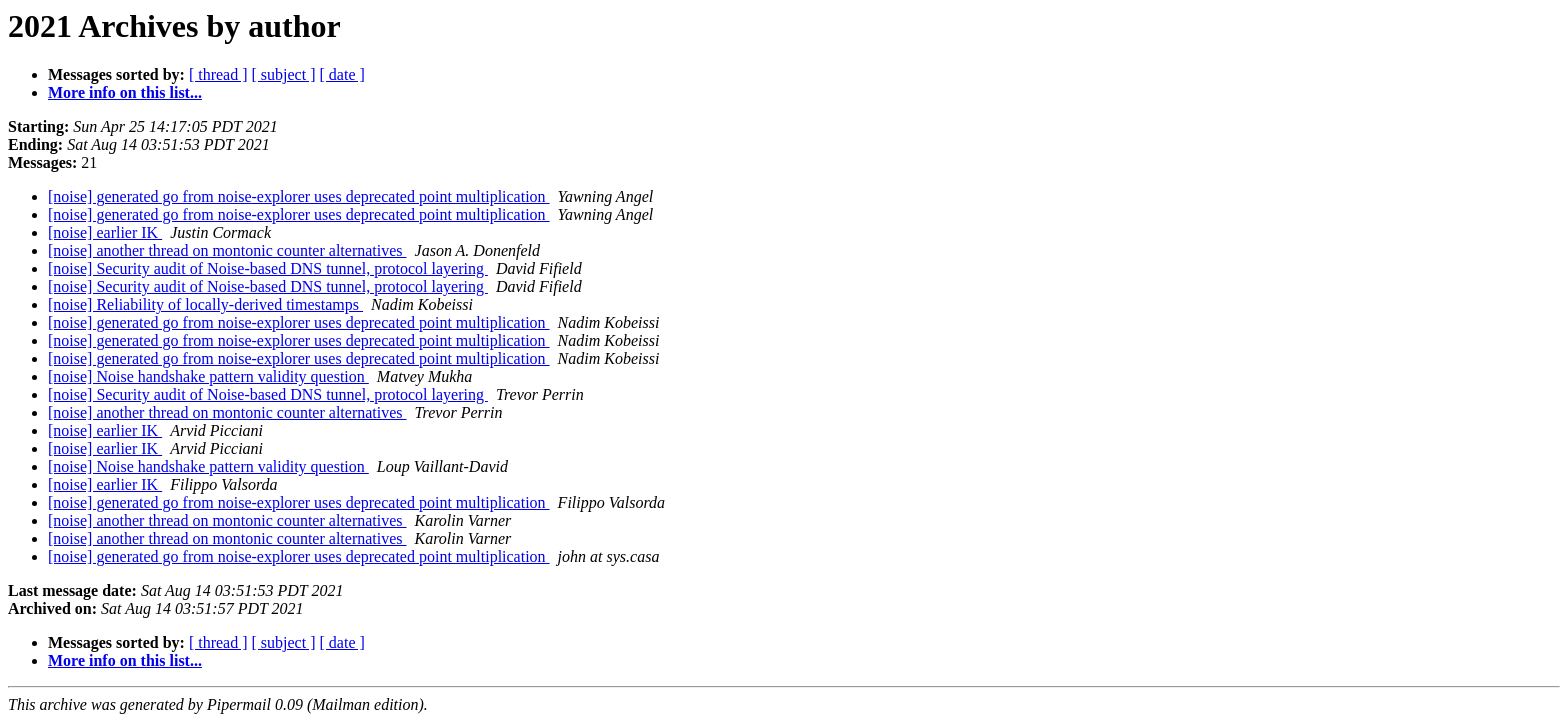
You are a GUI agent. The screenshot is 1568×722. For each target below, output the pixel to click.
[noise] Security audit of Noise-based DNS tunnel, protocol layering (268, 268)
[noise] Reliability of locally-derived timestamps (205, 304)
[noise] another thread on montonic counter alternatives (227, 250)
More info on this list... (125, 92)
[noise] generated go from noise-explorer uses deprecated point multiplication (299, 196)
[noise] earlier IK (105, 232)
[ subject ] (284, 74)
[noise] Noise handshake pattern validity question (208, 376)
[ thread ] (218, 74)
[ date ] (342, 74)
